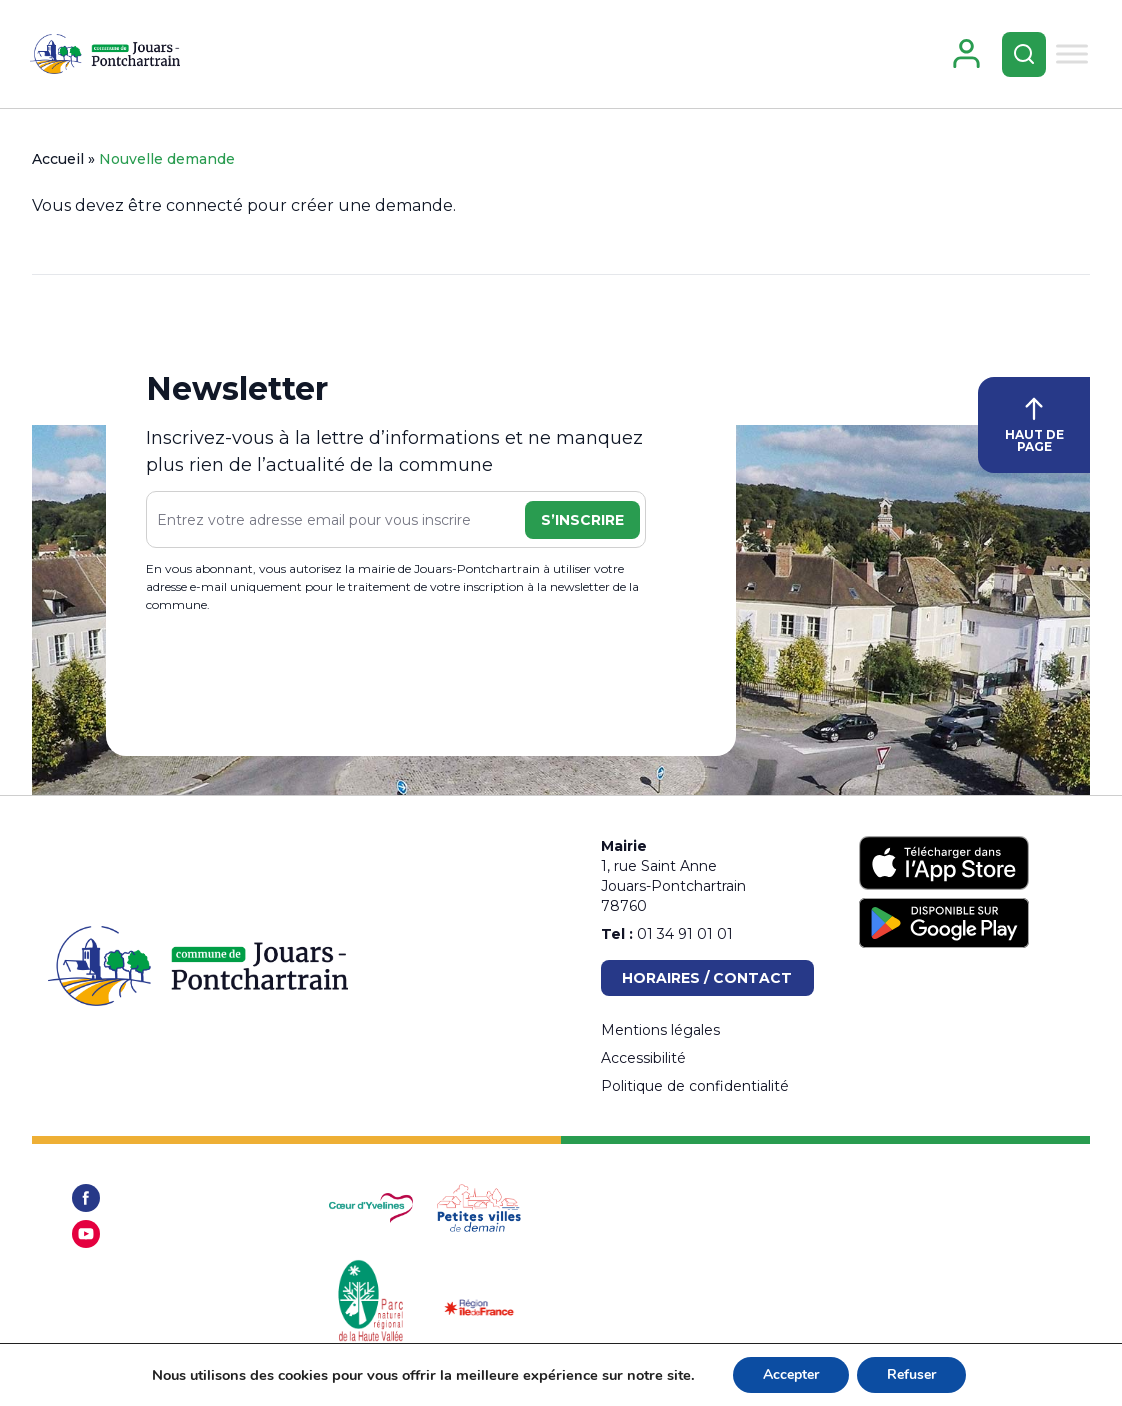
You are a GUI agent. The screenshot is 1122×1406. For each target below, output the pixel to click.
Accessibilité (643, 1058)
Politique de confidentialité (695, 1086)
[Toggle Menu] (1072, 53)
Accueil (58, 159)
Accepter (791, 1374)
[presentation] (298, 677)
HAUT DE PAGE (1034, 425)
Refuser (911, 1374)
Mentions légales (660, 1030)
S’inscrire (582, 520)
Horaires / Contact (707, 978)
